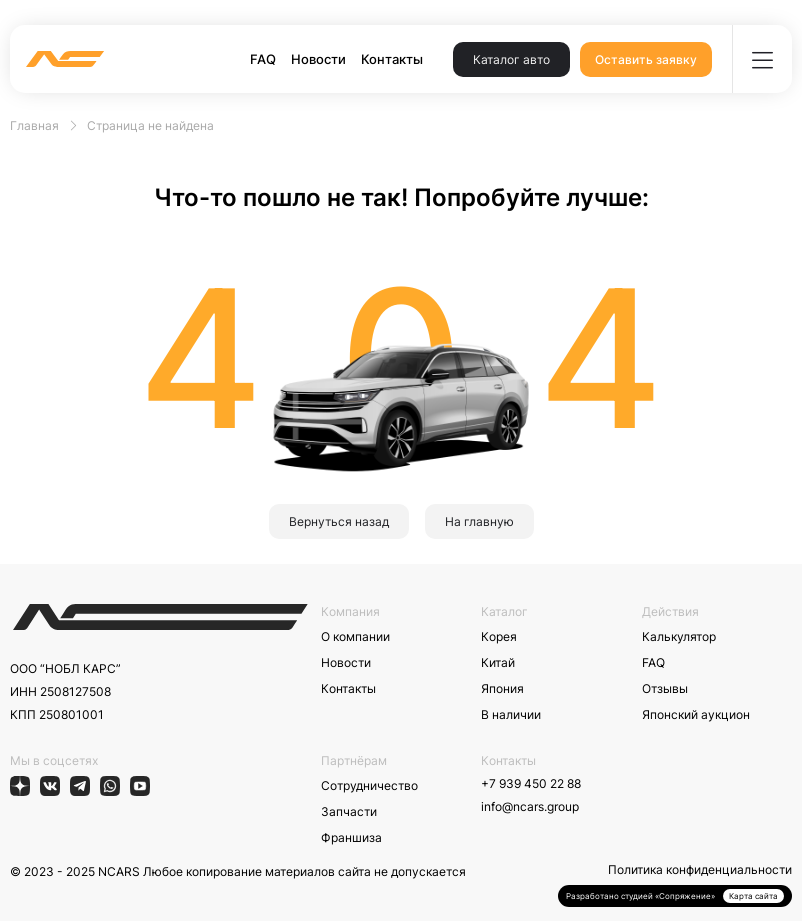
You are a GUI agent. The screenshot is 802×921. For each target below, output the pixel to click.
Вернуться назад (339, 521)
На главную (479, 521)
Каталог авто (511, 59)
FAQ (263, 59)
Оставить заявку (646, 59)
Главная (34, 125)
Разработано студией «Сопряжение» (640, 896)
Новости (318, 59)
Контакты (392, 59)
